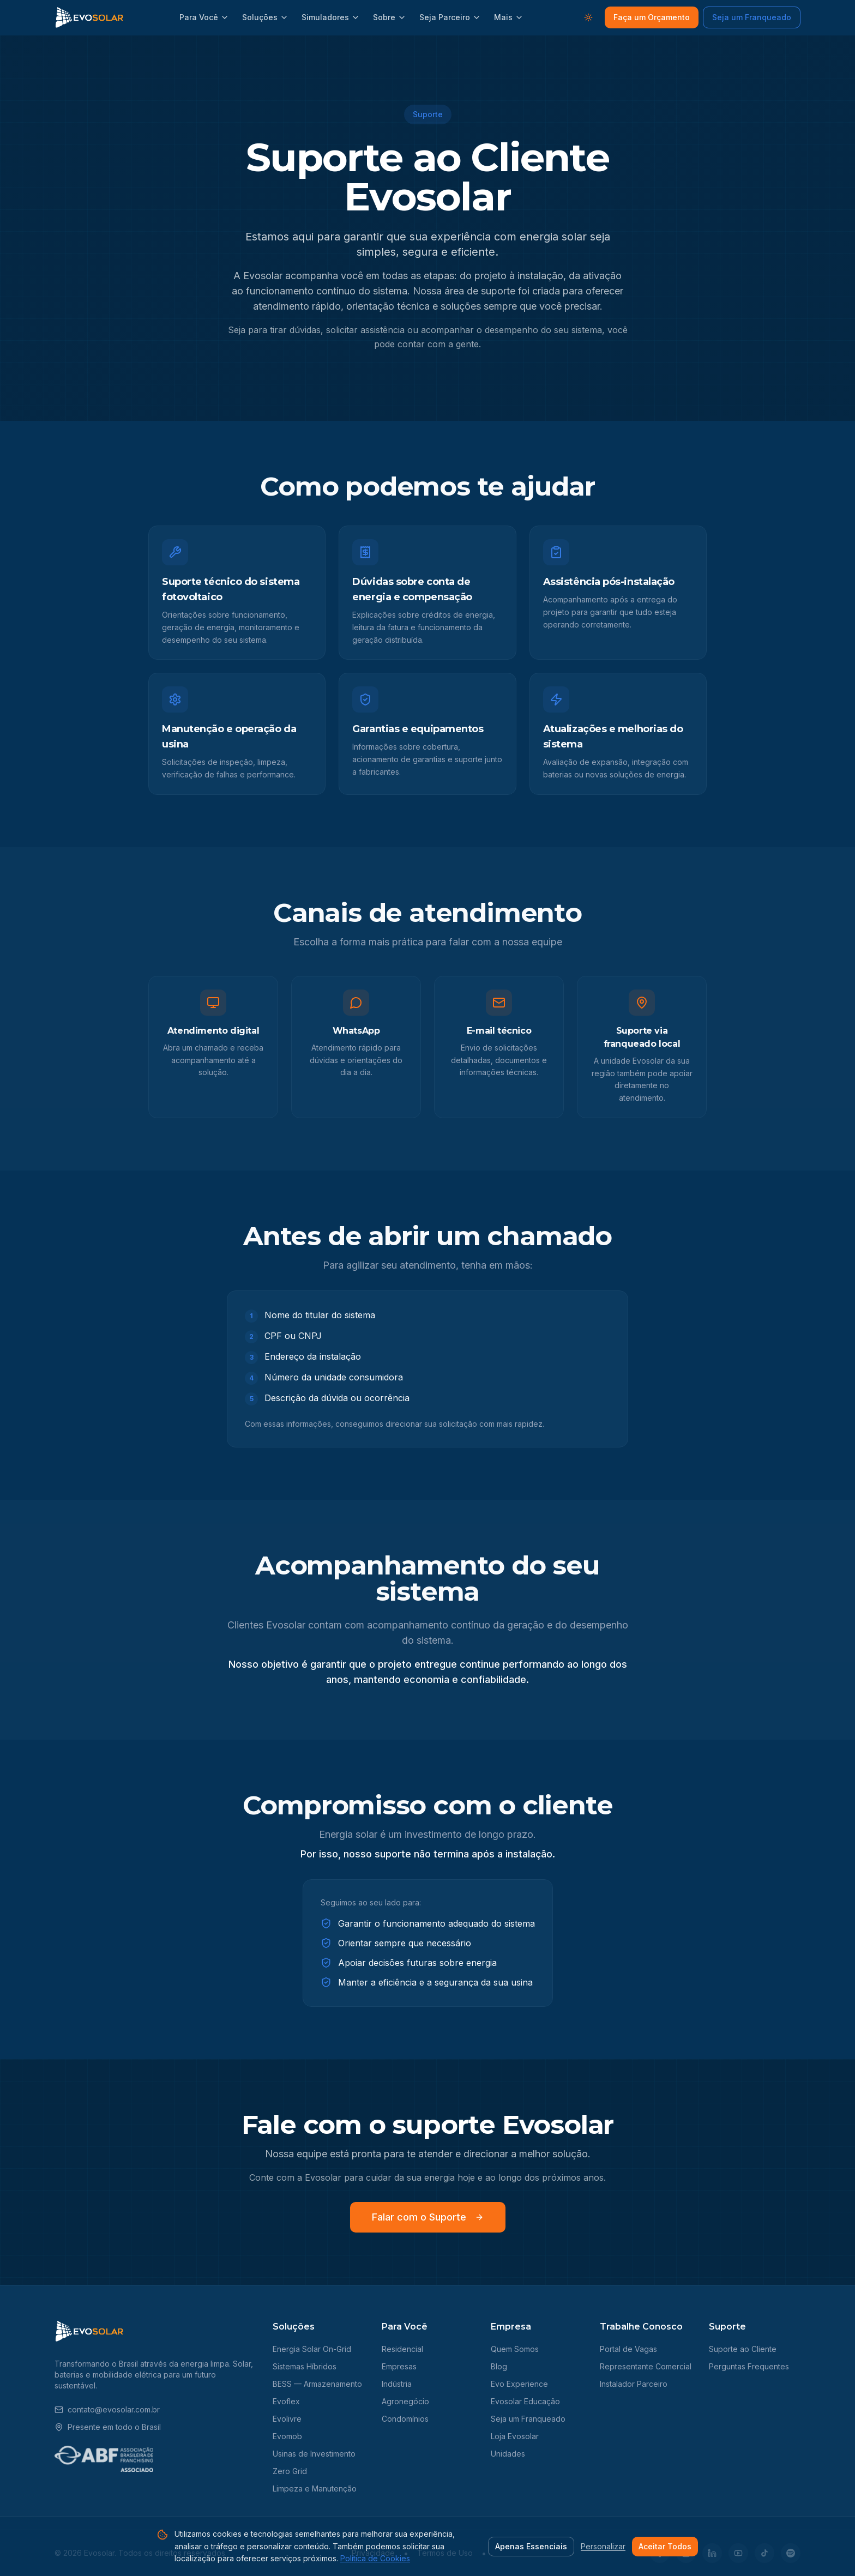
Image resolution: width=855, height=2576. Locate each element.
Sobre (389, 17)
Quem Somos (515, 2349)
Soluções (265, 17)
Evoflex (286, 2401)
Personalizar (603, 2546)
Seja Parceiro (450, 17)
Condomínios (405, 2418)
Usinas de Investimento (314, 2453)
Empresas (399, 2366)
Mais (508, 17)
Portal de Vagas (628, 2349)
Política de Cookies (375, 2558)
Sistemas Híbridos (304, 2366)
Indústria (397, 2383)
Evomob (287, 2436)
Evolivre (287, 2418)
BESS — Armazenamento (317, 2383)
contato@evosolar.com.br (107, 2409)
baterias (69, 2374)
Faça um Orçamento (651, 17)
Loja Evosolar (515, 2436)
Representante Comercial (645, 2366)
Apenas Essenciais (531, 2546)
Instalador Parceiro (633, 2383)
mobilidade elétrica (127, 2374)
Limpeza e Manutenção (315, 2488)
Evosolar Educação (525, 2401)
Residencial (402, 2349)
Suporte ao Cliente (742, 2349)
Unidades (508, 2453)
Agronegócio (405, 2401)
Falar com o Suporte (428, 2217)
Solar (242, 2363)
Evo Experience (519, 2383)
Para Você (204, 17)
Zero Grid (290, 2471)
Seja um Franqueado (751, 17)
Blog (499, 2366)
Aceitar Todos (665, 2546)
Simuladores (331, 17)
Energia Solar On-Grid (312, 2349)
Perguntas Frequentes (749, 2366)
